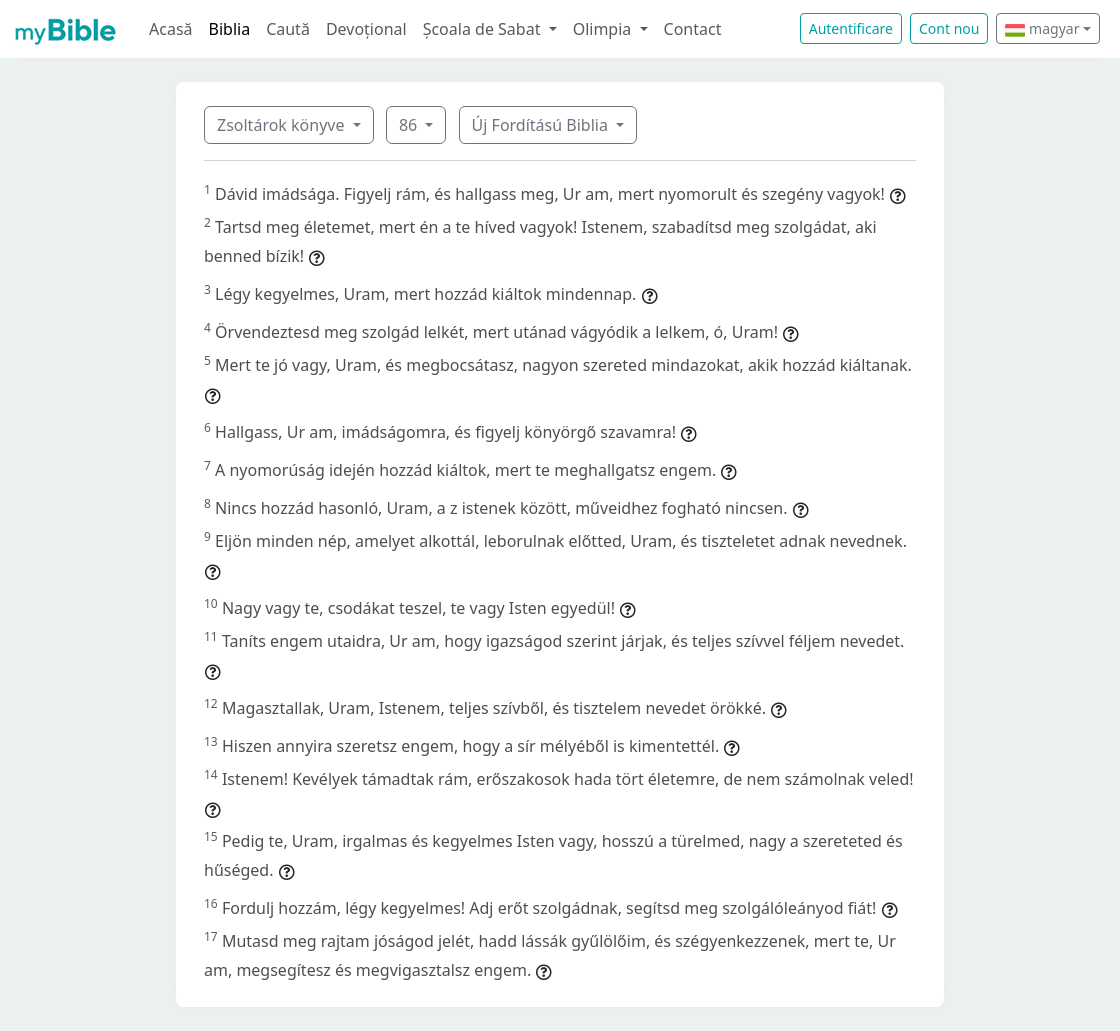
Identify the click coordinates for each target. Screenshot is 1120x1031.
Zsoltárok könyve (283, 125)
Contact (693, 29)
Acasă (171, 29)
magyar (1042, 28)
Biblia (230, 29)
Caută (288, 29)
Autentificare (851, 28)
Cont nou (949, 28)
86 (410, 125)
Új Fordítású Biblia (542, 125)
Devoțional (366, 29)
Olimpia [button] (604, 29)
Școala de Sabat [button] (484, 29)
